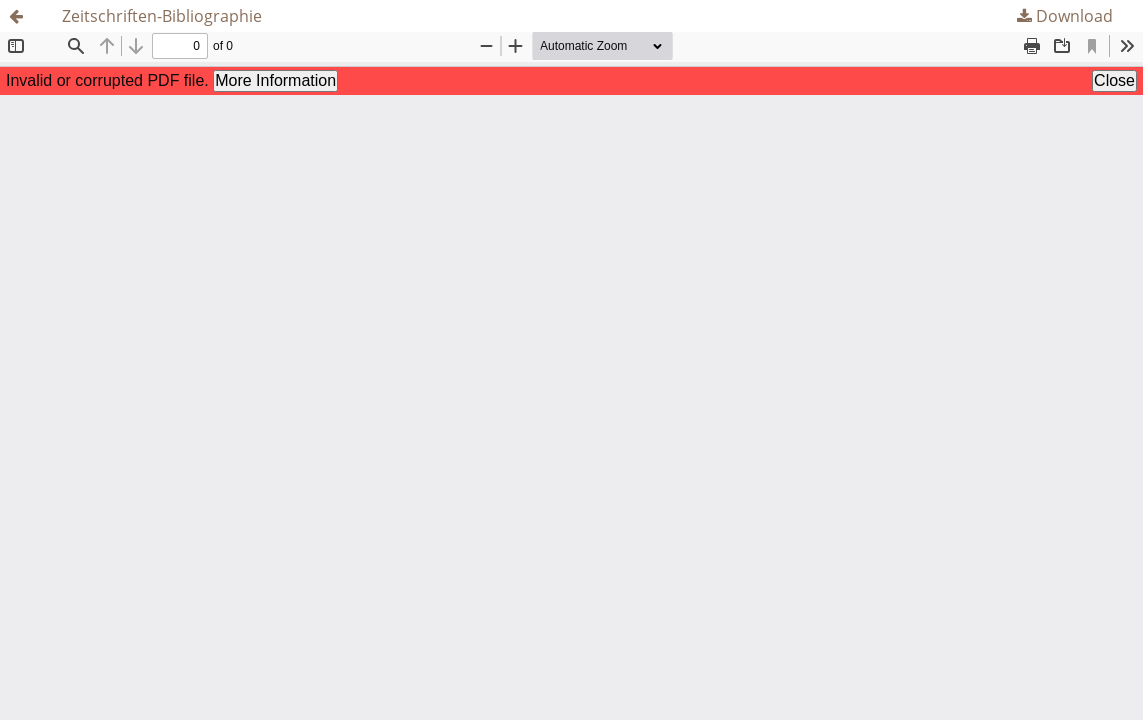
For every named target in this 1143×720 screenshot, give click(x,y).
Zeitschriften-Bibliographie (162, 16)
